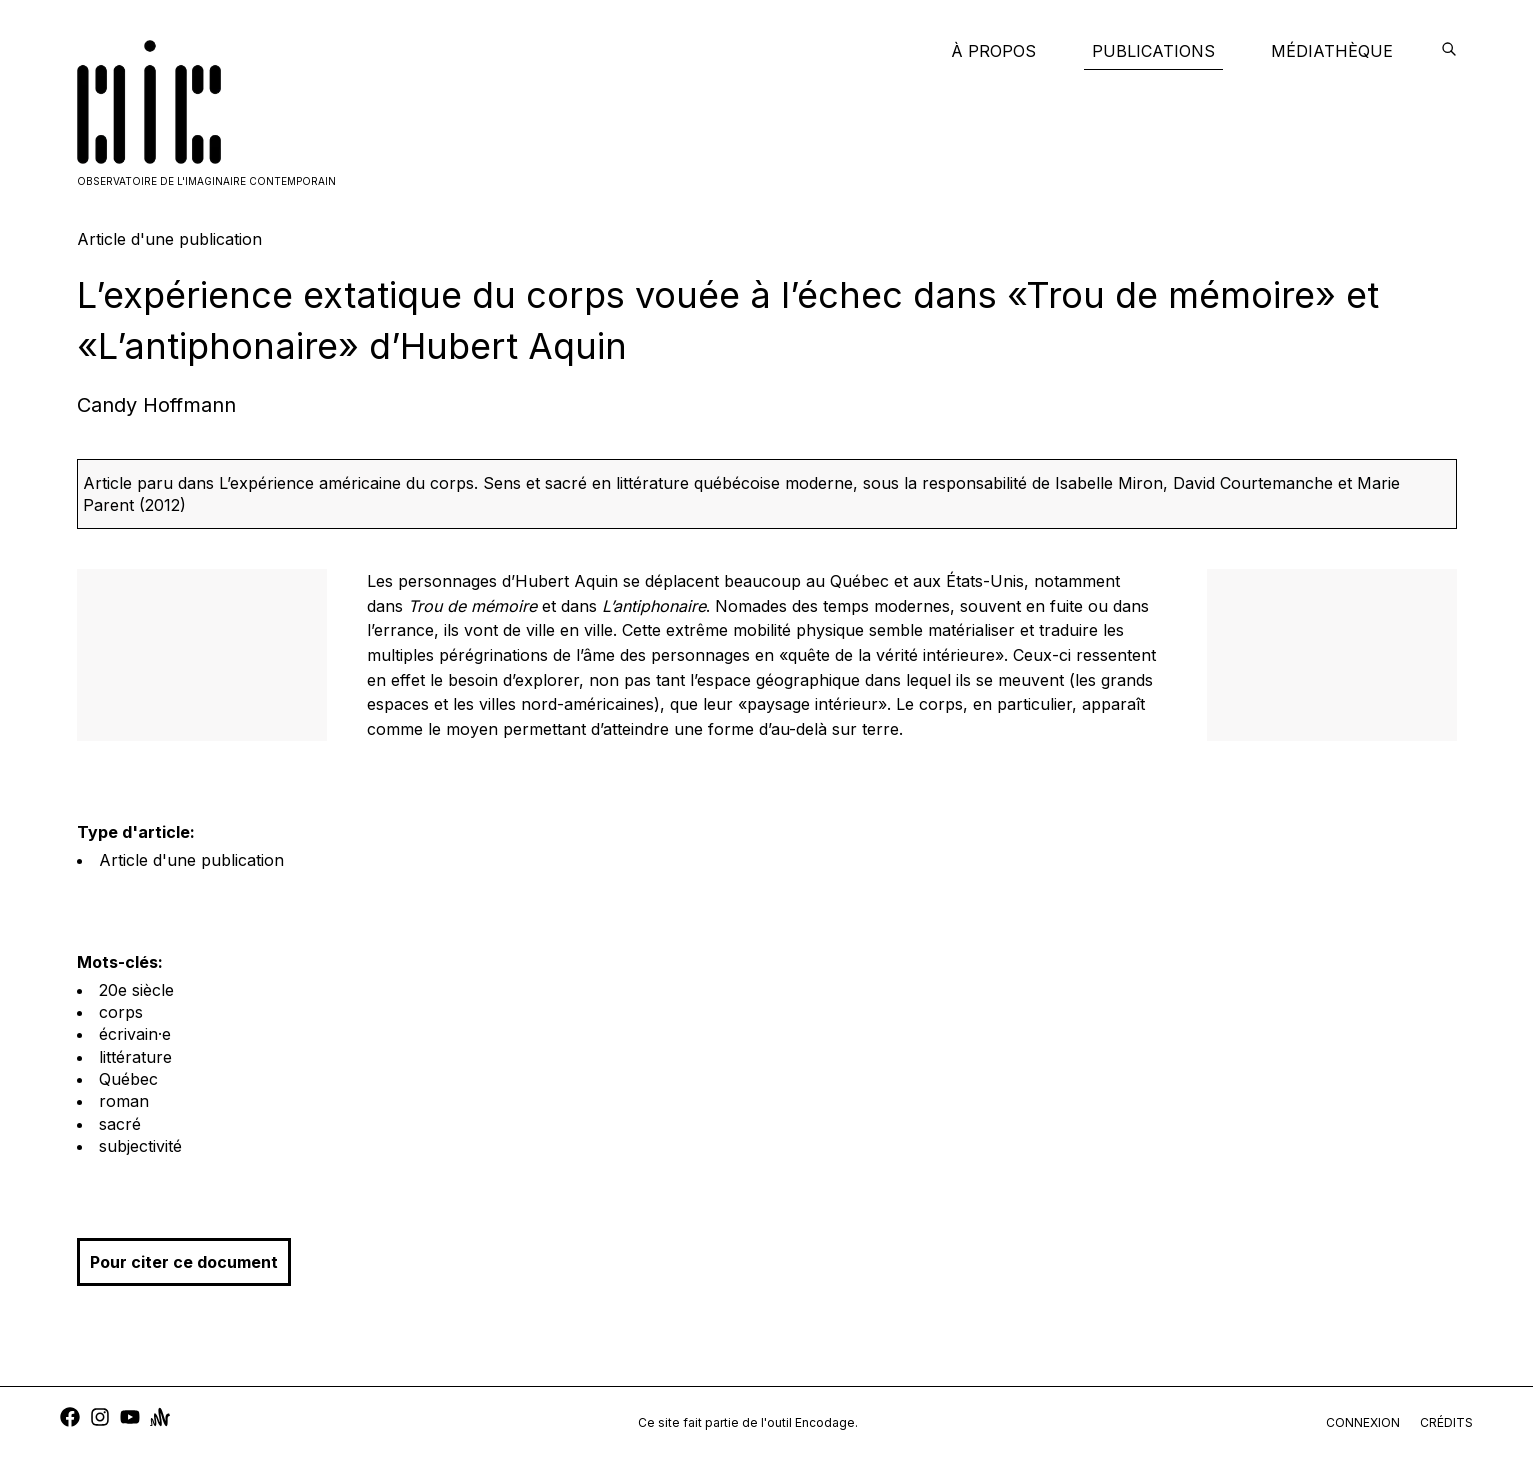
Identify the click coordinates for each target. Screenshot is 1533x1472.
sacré (120, 1124)
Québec (128, 1079)
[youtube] (130, 1419)
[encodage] (1449, 51)
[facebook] (70, 1419)
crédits (1446, 1422)
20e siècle (136, 990)
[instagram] (100, 1419)
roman (124, 1101)
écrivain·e (135, 1034)
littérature (135, 1057)
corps (121, 1012)
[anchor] (160, 1419)
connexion (1363, 1422)
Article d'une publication (191, 860)
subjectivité (140, 1146)
